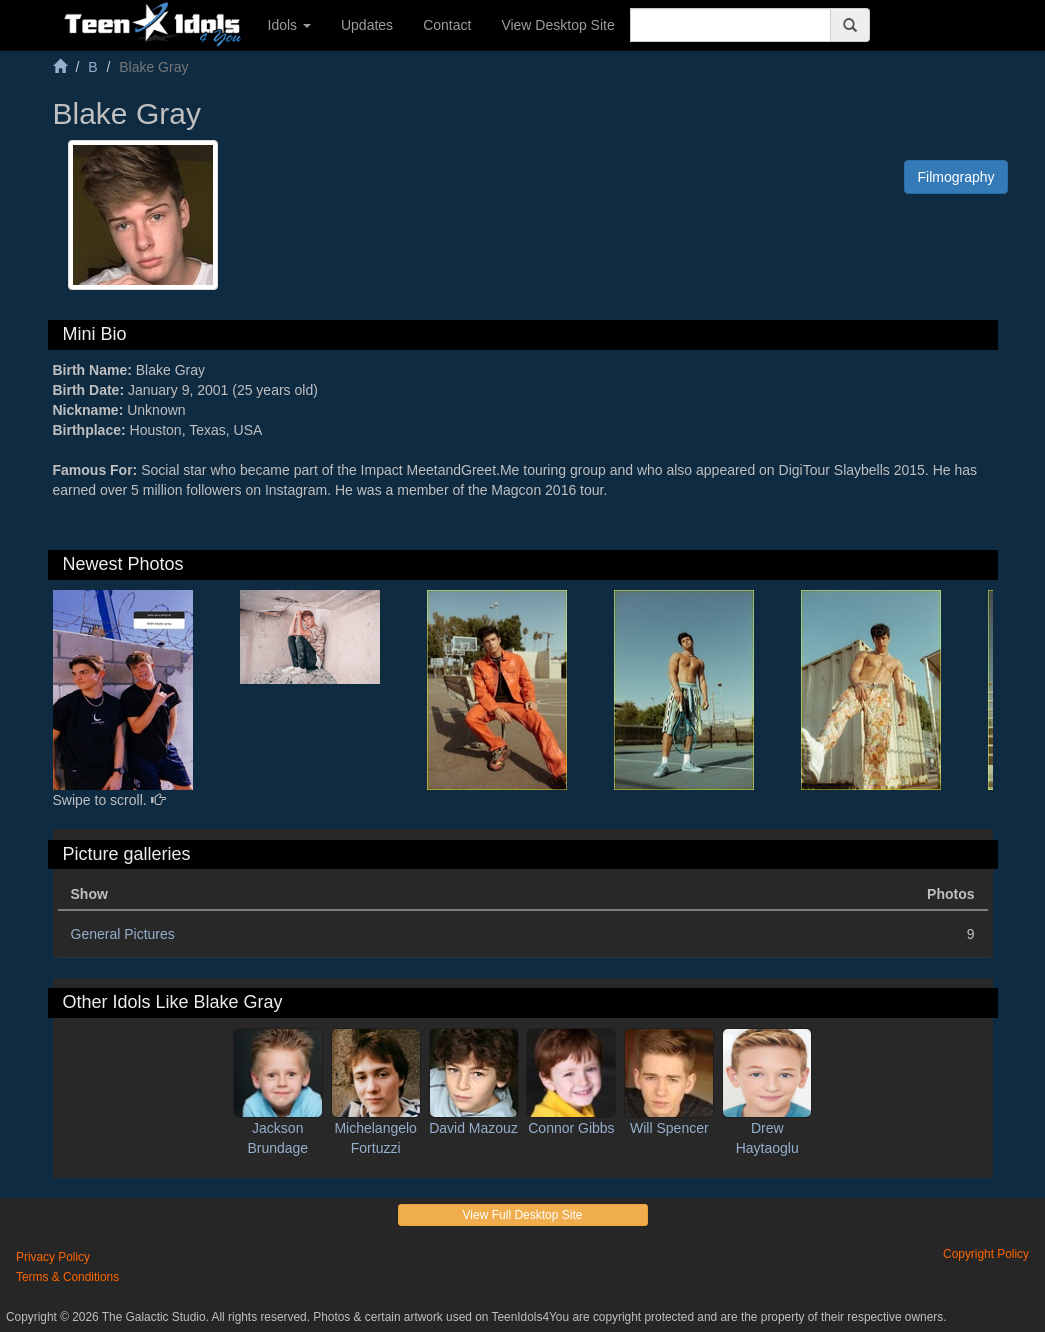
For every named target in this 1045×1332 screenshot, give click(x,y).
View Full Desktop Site (523, 1215)
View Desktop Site (557, 25)
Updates (367, 25)
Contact (447, 25)
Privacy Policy (53, 1257)
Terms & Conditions (67, 1277)
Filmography (955, 177)
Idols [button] (289, 25)
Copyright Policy (986, 1254)
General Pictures (123, 934)
